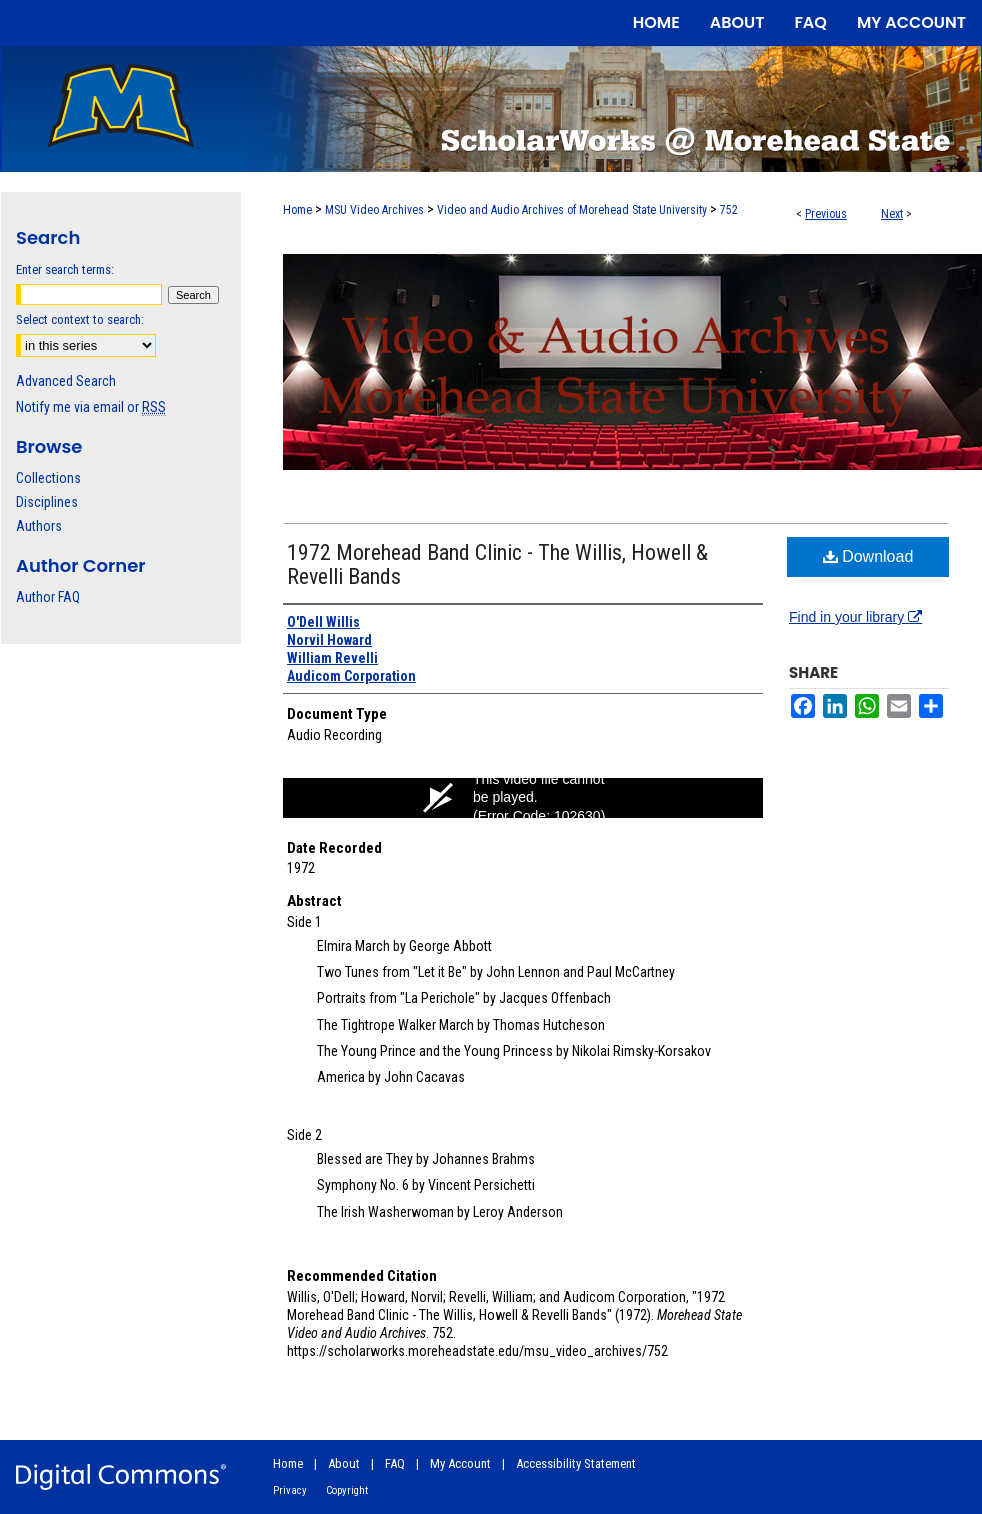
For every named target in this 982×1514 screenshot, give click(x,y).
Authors (39, 526)
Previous (826, 214)
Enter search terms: (65, 269)
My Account (460, 1463)
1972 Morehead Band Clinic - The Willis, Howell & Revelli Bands (497, 564)
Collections (48, 478)
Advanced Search (66, 381)
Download (868, 556)
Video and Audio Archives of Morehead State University (572, 210)
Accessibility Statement (576, 1463)
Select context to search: (80, 319)
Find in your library (855, 617)
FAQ (395, 1463)
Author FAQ (48, 597)
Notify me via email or (91, 407)
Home (297, 210)
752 (729, 210)
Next (892, 214)
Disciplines (47, 502)
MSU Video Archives (374, 210)
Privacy (290, 1490)
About (344, 1463)
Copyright (347, 1490)
